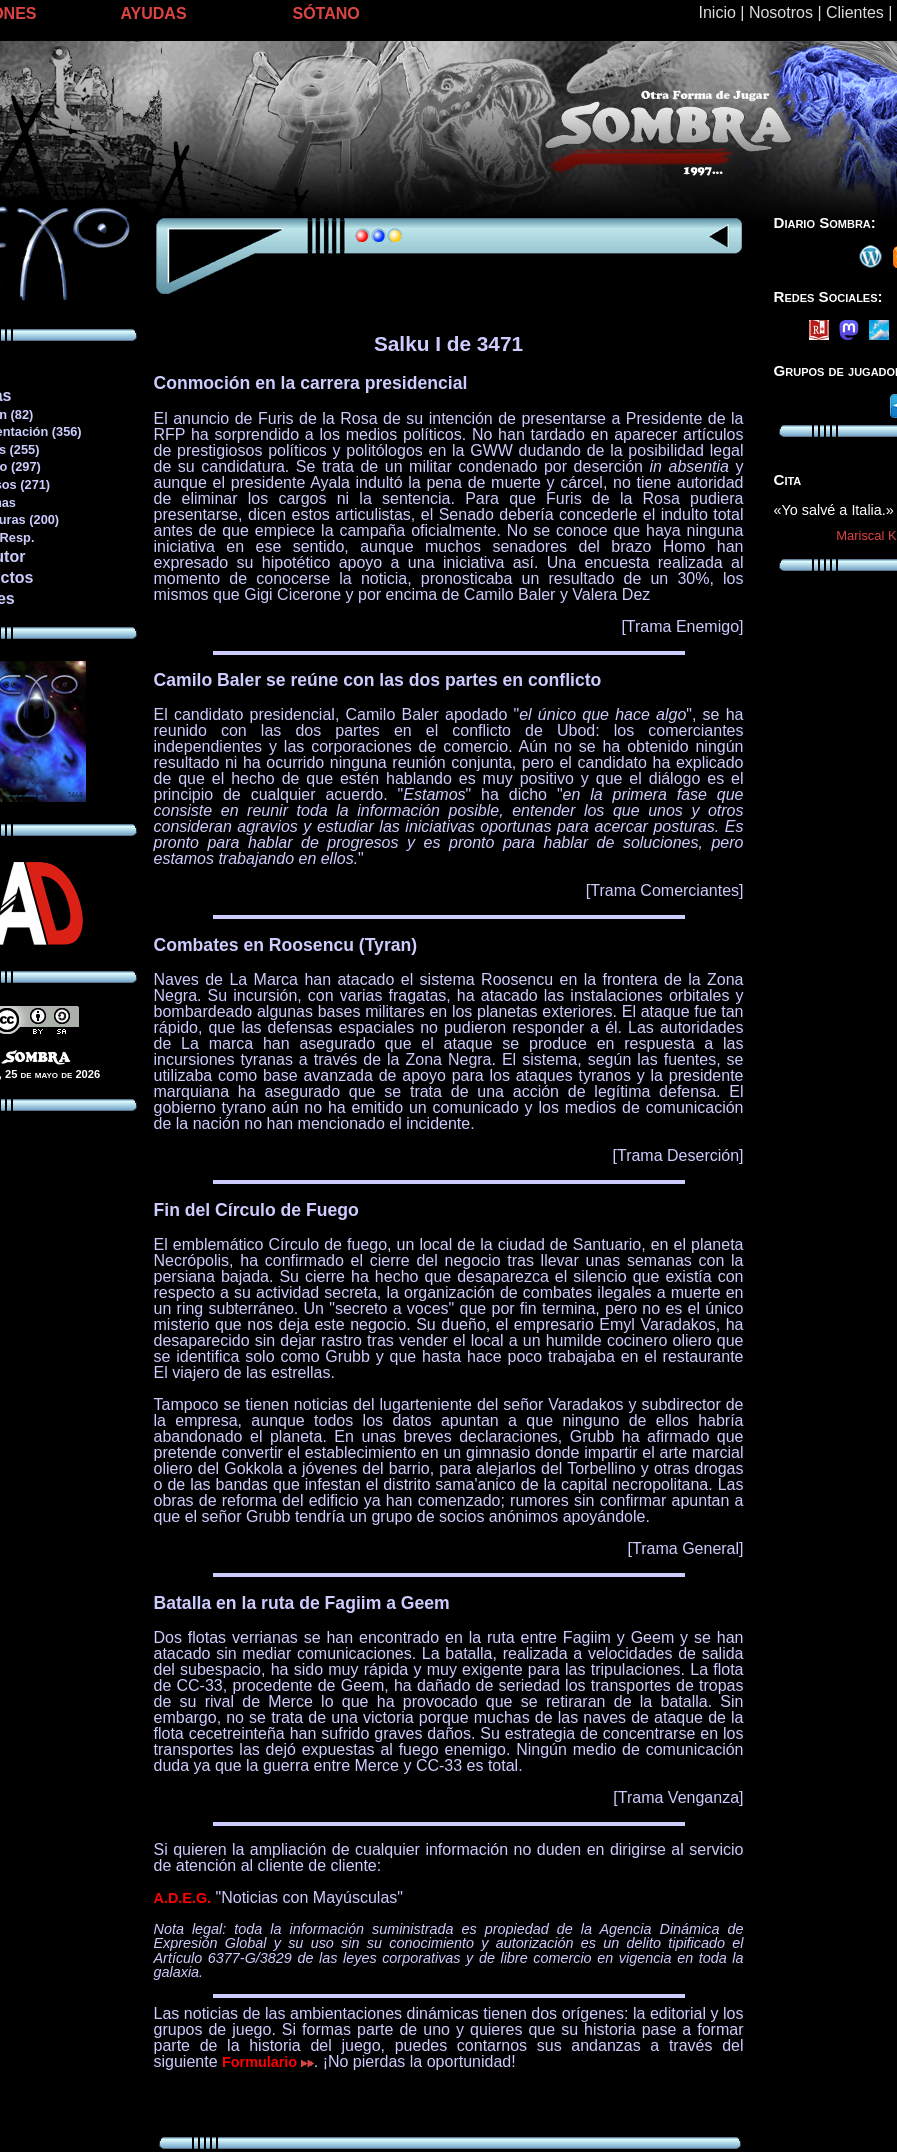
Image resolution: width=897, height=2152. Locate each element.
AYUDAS (154, 13)
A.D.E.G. (183, 1898)
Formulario (268, 2062)
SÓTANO (326, 13)
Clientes (855, 12)
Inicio (717, 12)
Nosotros (781, 12)
